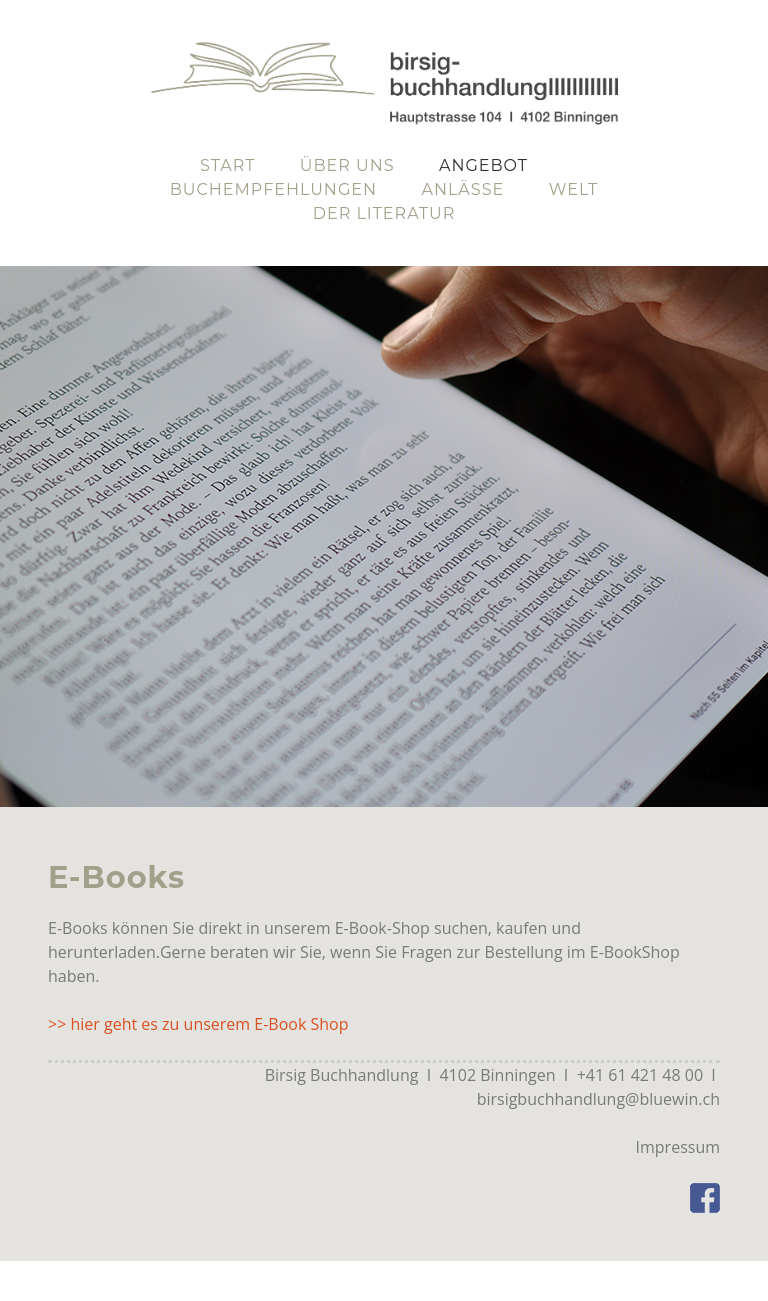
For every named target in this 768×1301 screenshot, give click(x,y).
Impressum (678, 1147)
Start (227, 165)
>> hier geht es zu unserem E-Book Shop (198, 1024)
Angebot (483, 165)
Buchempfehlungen (273, 189)
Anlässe (462, 189)
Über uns (347, 165)
